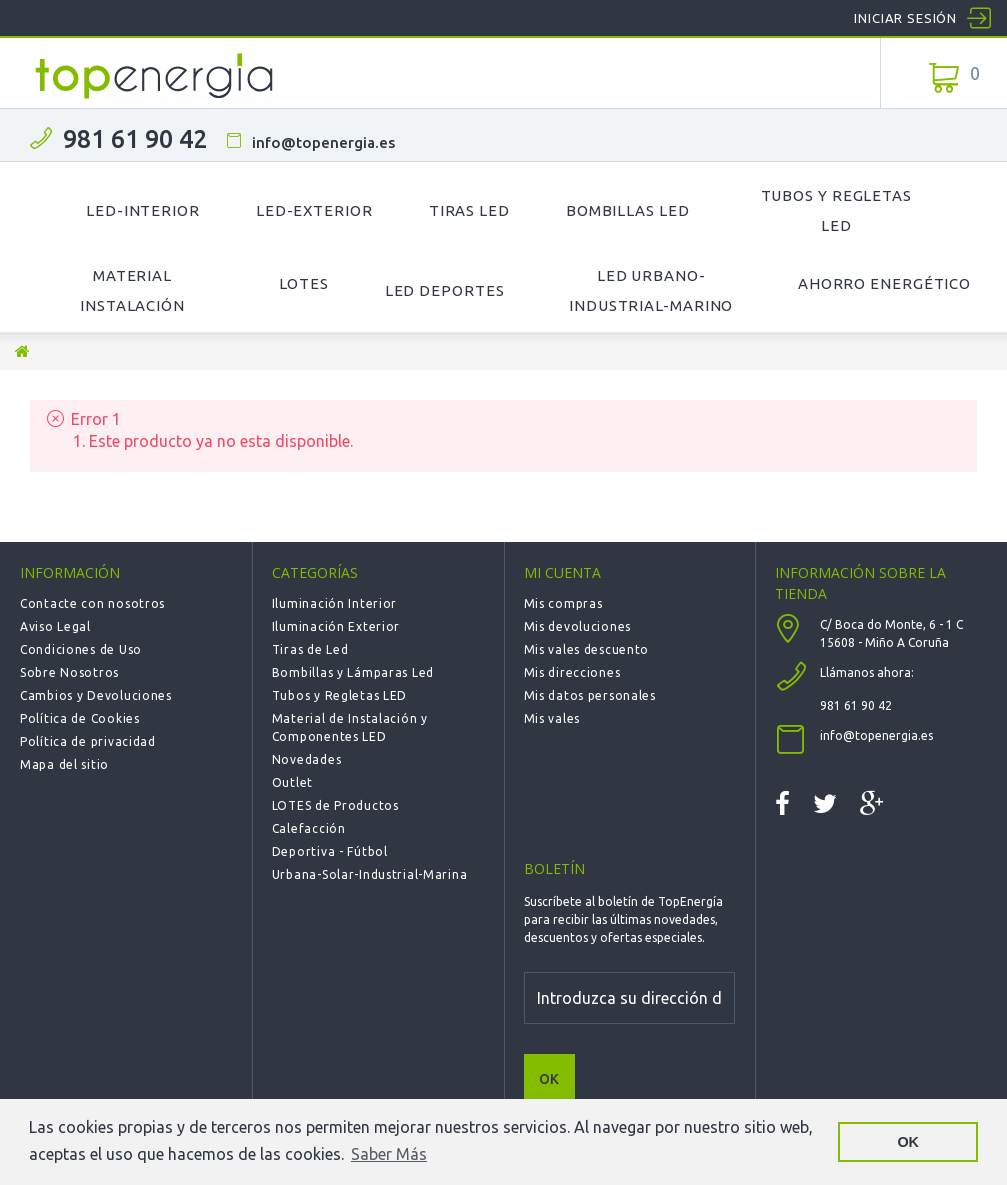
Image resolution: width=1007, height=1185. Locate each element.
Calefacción (309, 828)
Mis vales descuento (587, 649)
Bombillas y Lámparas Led (353, 672)
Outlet (292, 782)
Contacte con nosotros (92, 603)
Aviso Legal (55, 626)
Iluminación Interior (334, 603)
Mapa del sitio (64, 764)
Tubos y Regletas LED (836, 210)
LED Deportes (445, 290)
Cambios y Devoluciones (96, 695)
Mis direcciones (572, 672)
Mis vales (552, 718)
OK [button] (908, 1142)
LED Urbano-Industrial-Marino (651, 290)
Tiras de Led (310, 649)
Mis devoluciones (578, 626)
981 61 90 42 (135, 139)
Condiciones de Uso (81, 649)
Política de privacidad (88, 741)
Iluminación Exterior (336, 626)
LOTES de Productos (335, 805)
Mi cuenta (562, 572)
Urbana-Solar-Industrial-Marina (370, 874)
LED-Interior (143, 210)
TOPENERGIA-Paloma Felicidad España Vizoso (155, 76)
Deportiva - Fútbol (330, 851)
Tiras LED (469, 210)
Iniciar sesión (905, 18)
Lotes (304, 283)
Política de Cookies (80, 718)
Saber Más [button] (389, 1154)
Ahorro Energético (884, 283)
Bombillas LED (628, 210)
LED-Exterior (314, 210)
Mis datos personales (590, 695)
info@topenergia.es (323, 142)
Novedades (306, 759)
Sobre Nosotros (69, 672)
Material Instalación (132, 290)
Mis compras (563, 603)
